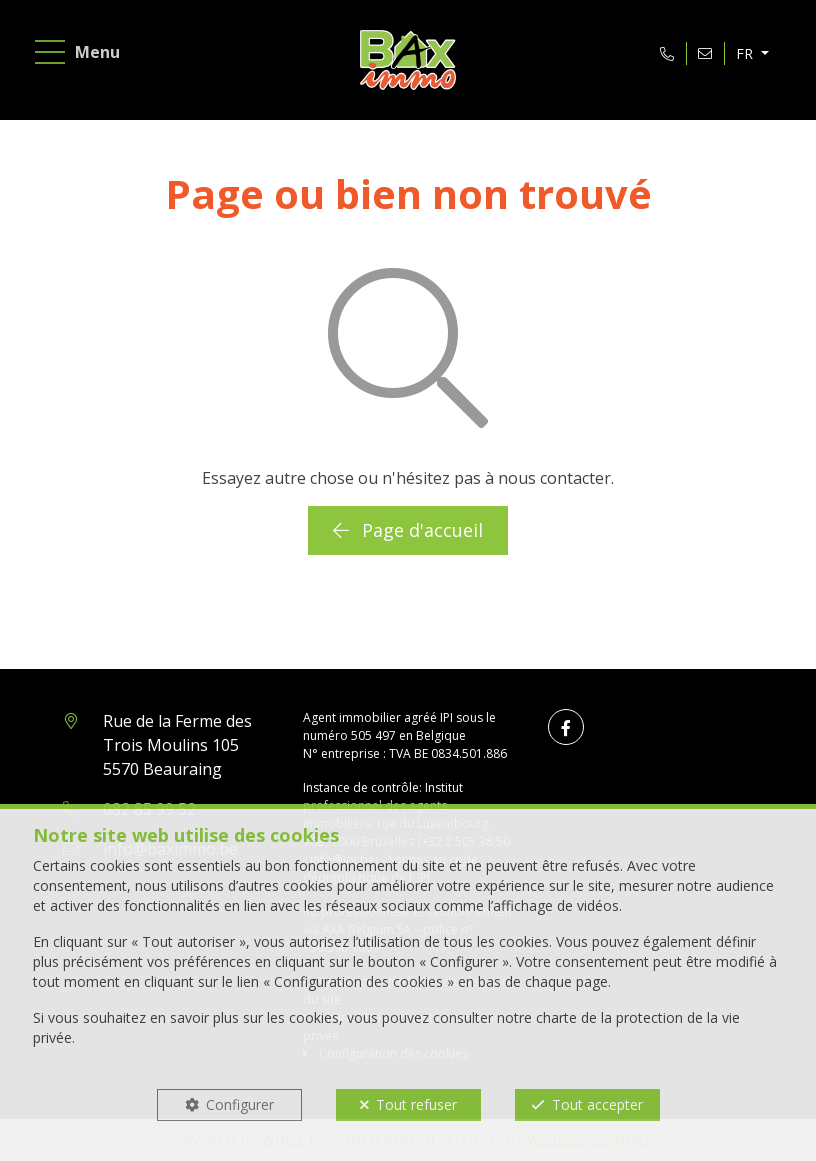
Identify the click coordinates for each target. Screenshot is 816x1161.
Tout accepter (597, 1104)
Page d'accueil (408, 530)
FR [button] (746, 53)
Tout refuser (416, 1104)
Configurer (240, 1104)
